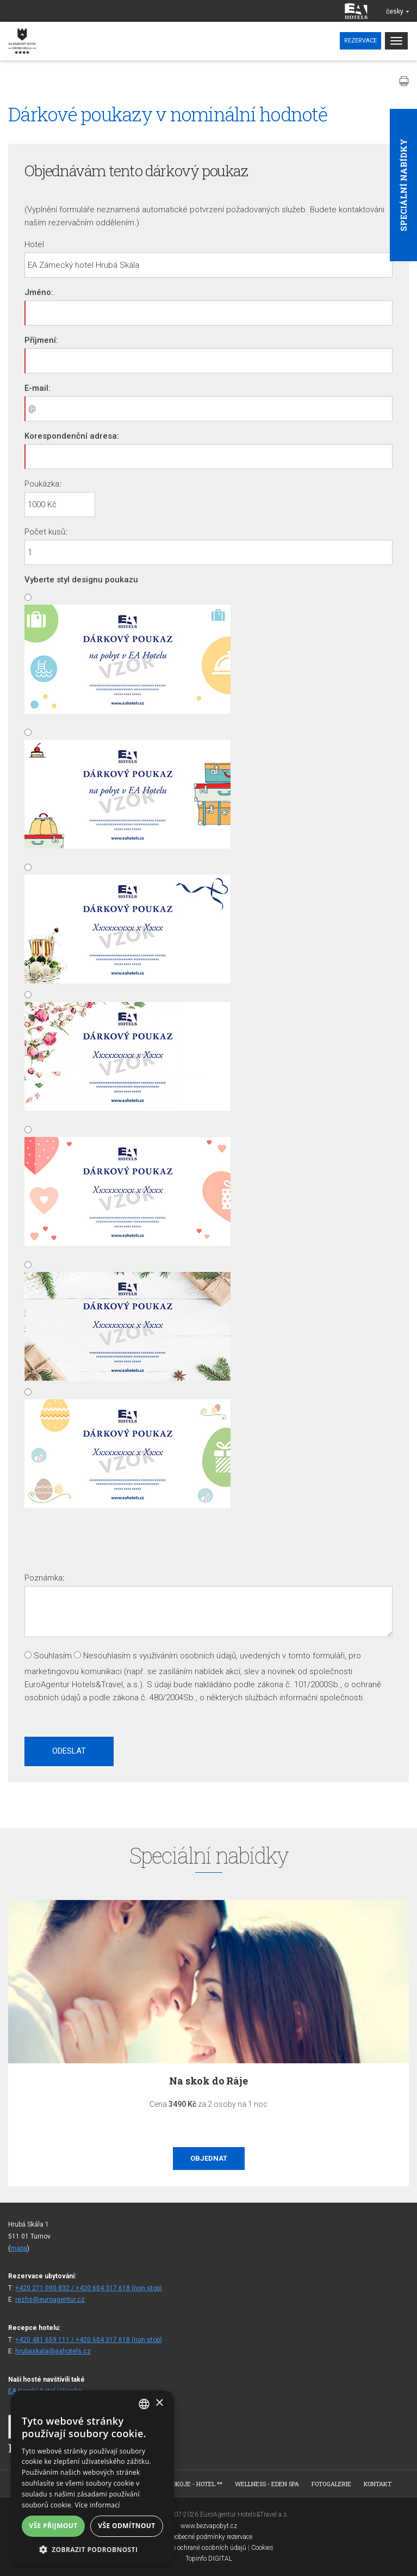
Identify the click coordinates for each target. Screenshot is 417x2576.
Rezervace (360, 40)
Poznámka (43, 1578)
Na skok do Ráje (208, 2080)
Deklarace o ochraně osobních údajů (195, 2548)
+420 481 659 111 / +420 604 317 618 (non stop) (88, 2340)
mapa (18, 2248)
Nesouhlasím (106, 1656)
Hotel (34, 244)
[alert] (92, 2477)
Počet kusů (44, 532)
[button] (92, 2549)
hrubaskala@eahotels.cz (53, 2351)
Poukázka (41, 484)
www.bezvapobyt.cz (209, 2526)
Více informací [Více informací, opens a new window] (97, 2505)
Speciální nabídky (403, 185)
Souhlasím (53, 1656)
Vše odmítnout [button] (126, 2525)
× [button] (159, 2403)
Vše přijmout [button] (53, 2525)
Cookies (262, 2548)
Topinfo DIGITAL (208, 2558)
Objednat (208, 2158)
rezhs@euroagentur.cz (50, 2299)
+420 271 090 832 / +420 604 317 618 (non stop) (88, 2288)
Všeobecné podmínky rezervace (208, 2537)
